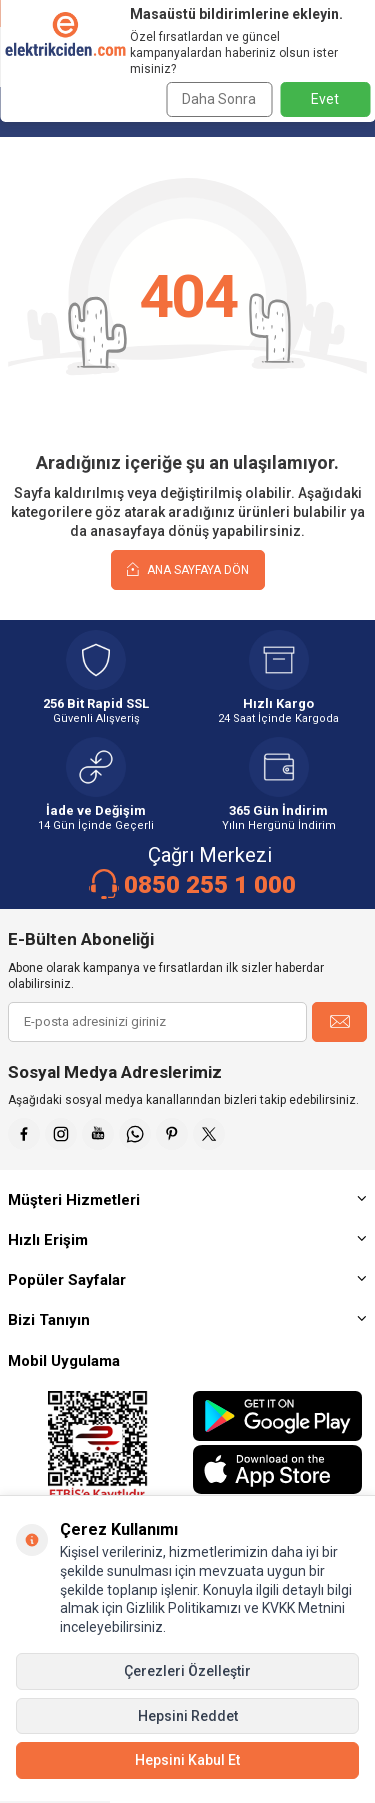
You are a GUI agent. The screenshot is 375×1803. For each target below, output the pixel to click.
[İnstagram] (61, 1134)
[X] (209, 1134)
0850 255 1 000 (210, 885)
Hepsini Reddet (188, 1716)
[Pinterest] (172, 1134)
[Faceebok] (24, 1134)
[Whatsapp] (135, 1134)
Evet (325, 99)
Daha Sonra (219, 99)
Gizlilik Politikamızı (183, 1608)
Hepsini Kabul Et (187, 1760)
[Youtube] (98, 1134)
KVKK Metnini (302, 1608)
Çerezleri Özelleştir (187, 1671)
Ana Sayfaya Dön (188, 569)
